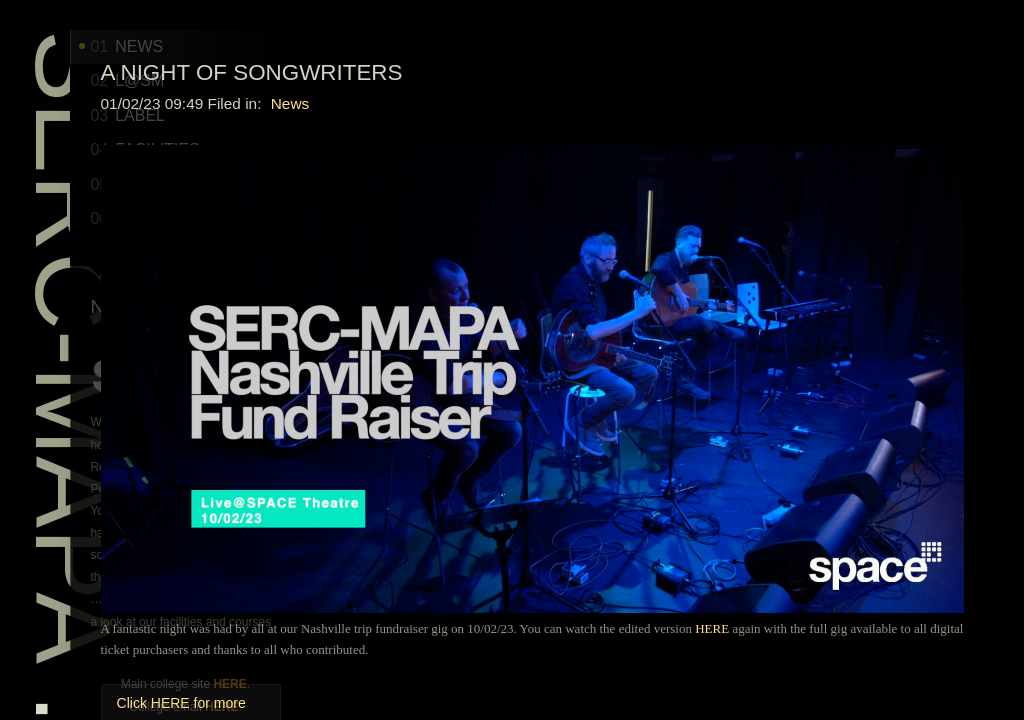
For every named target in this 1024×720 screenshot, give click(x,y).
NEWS (201, 46)
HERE (304, 684)
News (609, 103)
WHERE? (211, 218)
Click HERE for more (500, 550)
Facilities (219, 149)
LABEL (202, 115)
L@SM (202, 80)
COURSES (217, 184)
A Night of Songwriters (571, 72)
